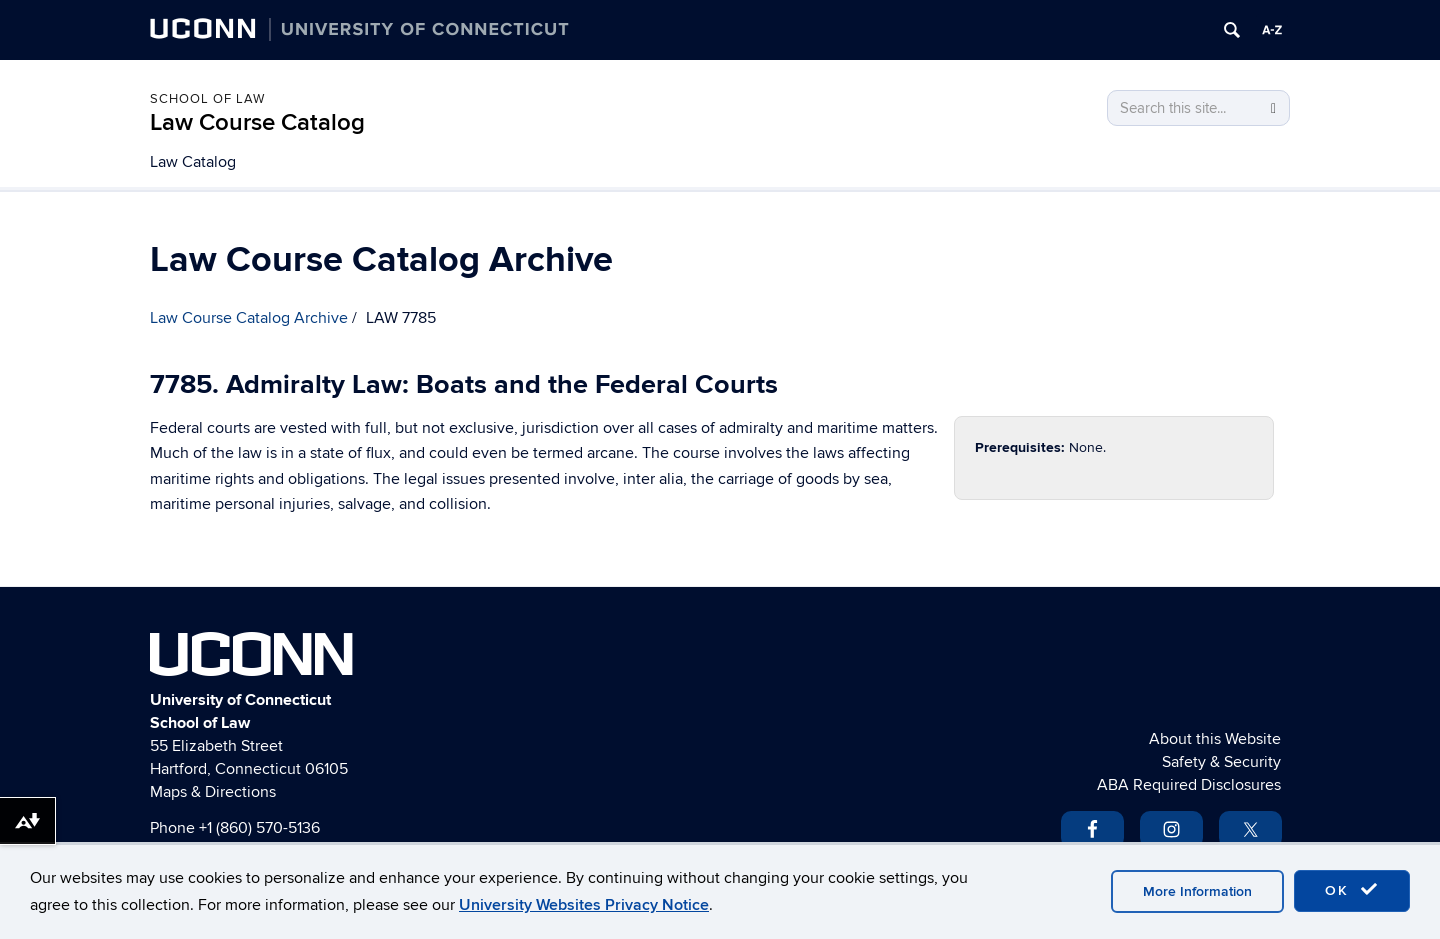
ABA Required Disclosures (1189, 785)
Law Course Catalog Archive (249, 318)
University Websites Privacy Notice (584, 905)
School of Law (207, 99)
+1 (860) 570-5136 (259, 828)
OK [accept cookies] (1352, 890)
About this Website (1215, 739)
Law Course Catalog (257, 122)
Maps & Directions (213, 792)
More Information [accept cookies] (1197, 891)
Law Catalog (193, 162)
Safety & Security (1221, 762)
